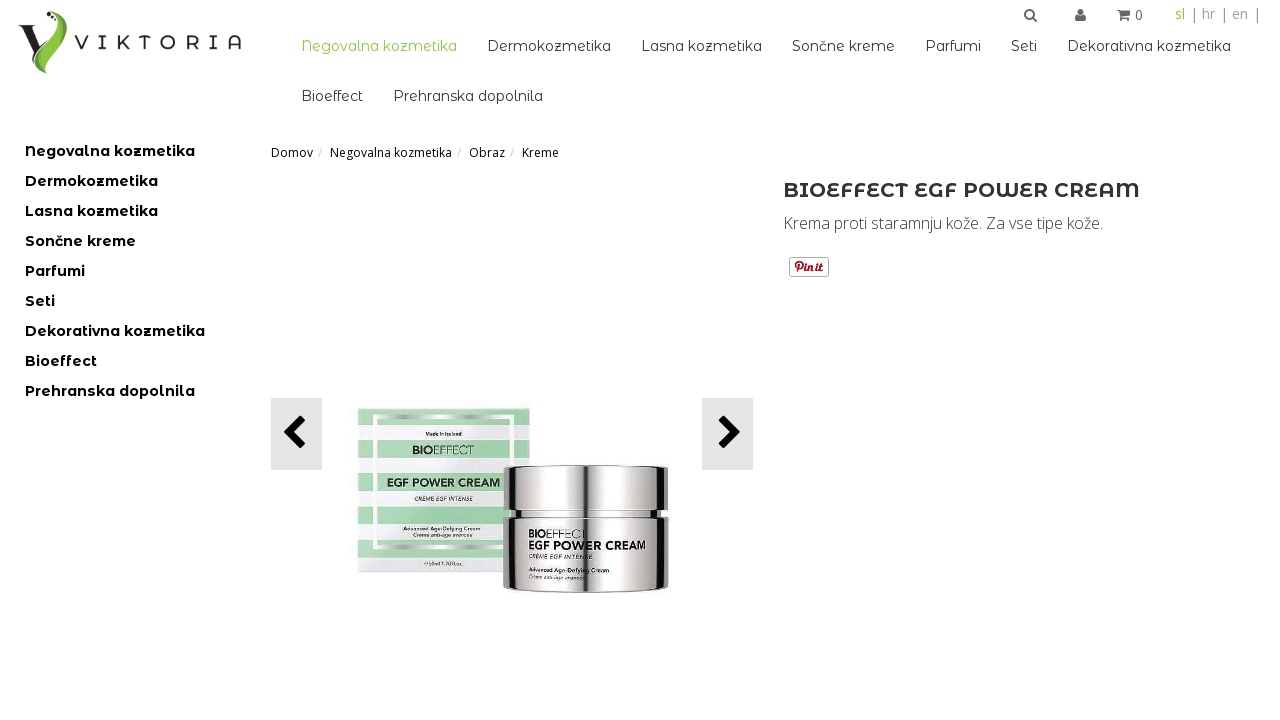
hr (1208, 13)
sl (1180, 13)
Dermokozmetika (549, 46)
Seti (1024, 46)
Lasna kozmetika (701, 46)
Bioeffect (332, 96)
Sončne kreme (843, 46)
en (1240, 13)
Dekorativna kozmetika (1149, 46)
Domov (292, 152)
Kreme (540, 152)
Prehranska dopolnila (468, 96)
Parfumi (953, 46)
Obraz (487, 152)
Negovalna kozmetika (379, 46)
